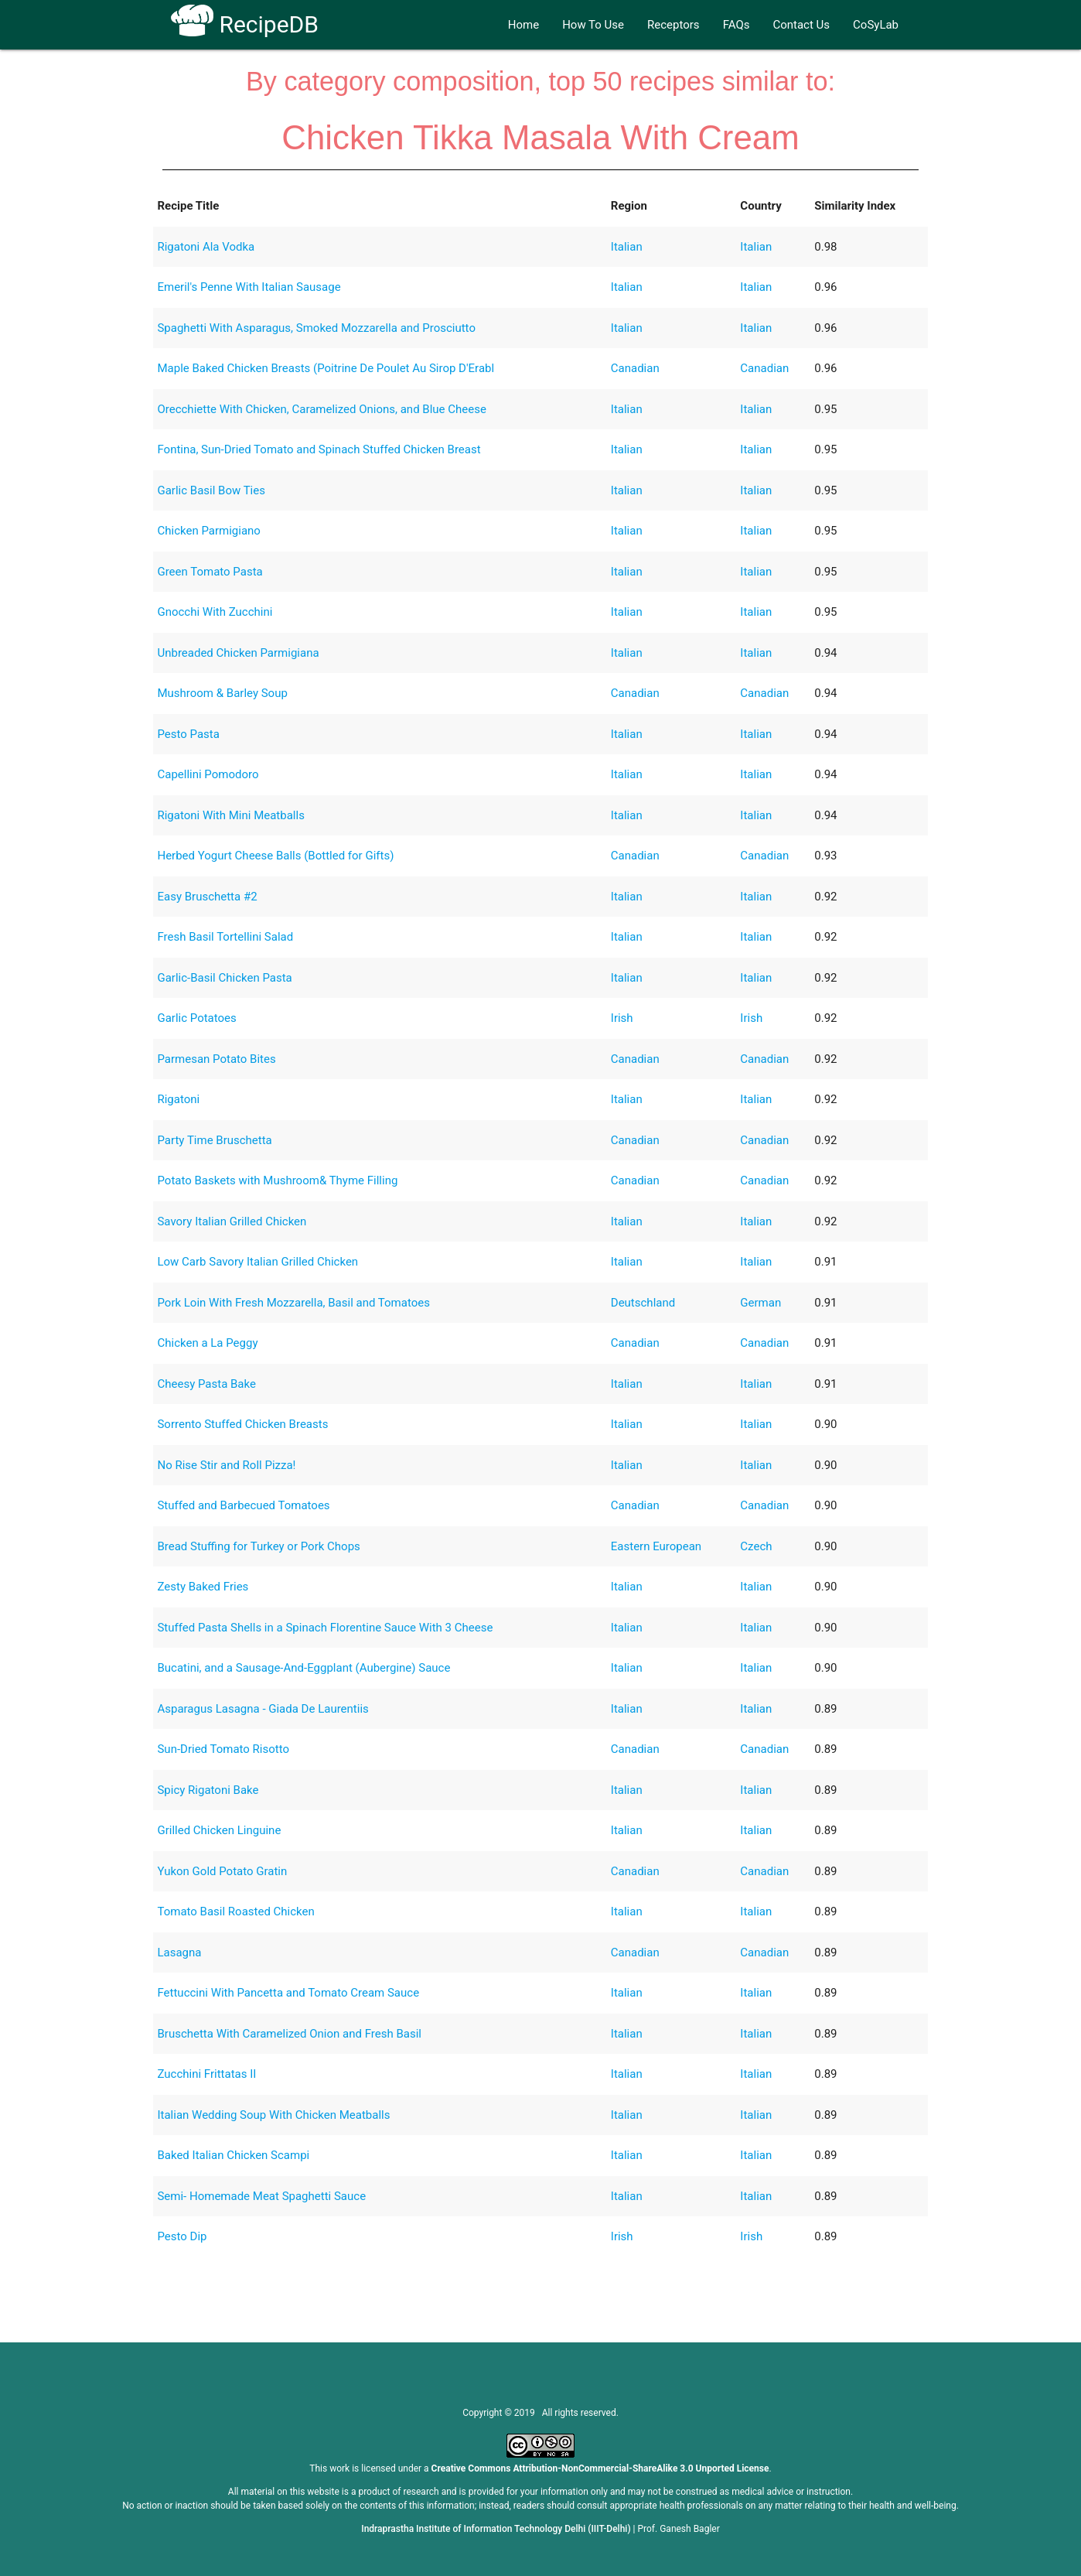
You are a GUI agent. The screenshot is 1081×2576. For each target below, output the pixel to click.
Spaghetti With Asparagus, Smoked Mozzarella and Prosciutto (316, 328)
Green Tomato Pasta (209, 572)
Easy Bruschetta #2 (207, 897)
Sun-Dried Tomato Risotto (223, 1749)
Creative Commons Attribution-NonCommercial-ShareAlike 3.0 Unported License (600, 2468)
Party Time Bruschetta (214, 1140)
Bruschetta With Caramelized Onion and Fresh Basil (289, 2034)
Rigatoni (178, 1099)
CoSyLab (876, 25)
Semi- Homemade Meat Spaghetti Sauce (261, 2196)
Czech (756, 1546)
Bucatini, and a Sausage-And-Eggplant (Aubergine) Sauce (303, 1668)
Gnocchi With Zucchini (214, 612)
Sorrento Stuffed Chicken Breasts (242, 1424)
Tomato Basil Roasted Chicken (235, 1911)
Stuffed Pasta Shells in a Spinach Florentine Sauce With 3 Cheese (325, 1628)
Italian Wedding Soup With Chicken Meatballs (273, 2115)
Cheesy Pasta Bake (206, 1384)
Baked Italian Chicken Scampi (233, 2155)
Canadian (635, 368)
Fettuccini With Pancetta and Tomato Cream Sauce (288, 1993)
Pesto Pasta (188, 734)
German (760, 1303)
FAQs (736, 25)
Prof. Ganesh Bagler (679, 2528)
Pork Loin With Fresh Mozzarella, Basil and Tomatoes (293, 1303)
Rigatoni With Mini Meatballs (230, 815)
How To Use (593, 25)
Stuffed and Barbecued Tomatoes (243, 1505)
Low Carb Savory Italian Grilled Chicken (257, 1262)
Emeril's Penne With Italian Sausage (248, 287)
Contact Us (801, 25)
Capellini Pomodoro (207, 774)
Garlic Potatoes (196, 1018)
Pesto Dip (181, 2236)
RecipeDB (245, 24)
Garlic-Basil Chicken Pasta (224, 978)
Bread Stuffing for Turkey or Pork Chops (258, 1546)
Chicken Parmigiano (208, 531)
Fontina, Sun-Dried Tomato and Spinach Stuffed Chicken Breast (318, 449)
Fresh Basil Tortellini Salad (225, 937)
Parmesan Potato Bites (216, 1059)
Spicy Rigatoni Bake (207, 1790)
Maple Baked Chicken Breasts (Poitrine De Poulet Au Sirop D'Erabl (325, 368)
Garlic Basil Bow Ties (210, 490)
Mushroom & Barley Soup (222, 693)
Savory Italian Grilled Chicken (231, 1221)
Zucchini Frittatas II (206, 2074)
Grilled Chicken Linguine (219, 1830)
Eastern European (656, 1546)
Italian (627, 247)
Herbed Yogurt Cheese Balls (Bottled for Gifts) (275, 856)
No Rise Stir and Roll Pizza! (226, 1465)
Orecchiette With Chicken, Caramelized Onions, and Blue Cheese (321, 409)
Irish (622, 1018)
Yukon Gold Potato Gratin (222, 1871)
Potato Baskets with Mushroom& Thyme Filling (277, 1180)
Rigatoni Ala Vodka (205, 247)
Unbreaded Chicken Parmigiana (238, 653)
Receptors (673, 25)
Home (523, 25)
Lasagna (179, 1952)
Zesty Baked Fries (202, 1587)
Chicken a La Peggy (207, 1343)
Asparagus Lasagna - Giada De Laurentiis (262, 1709)
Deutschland (643, 1303)
